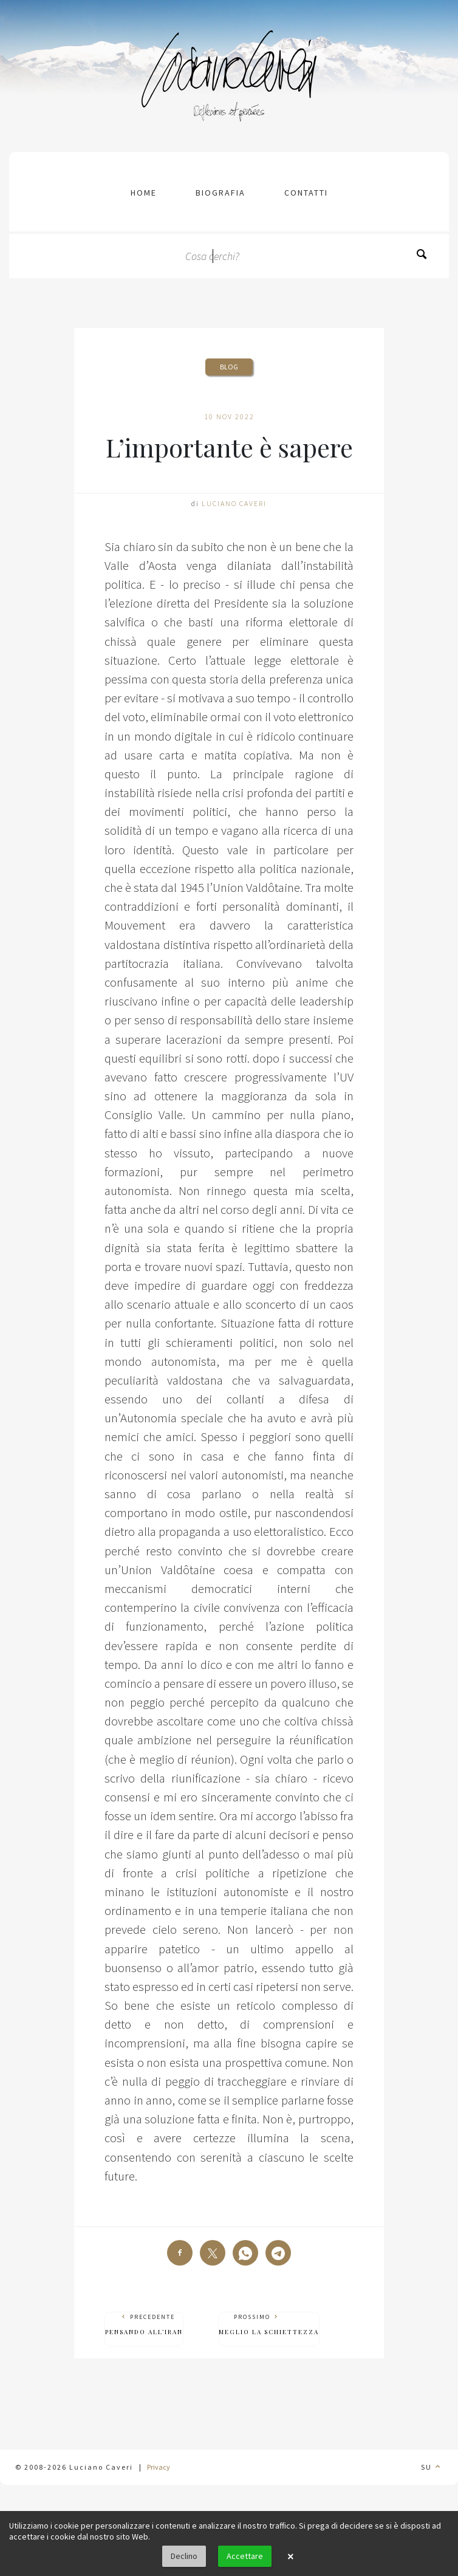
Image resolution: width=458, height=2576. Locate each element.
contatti (306, 192)
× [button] (290, 2556)
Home (144, 192)
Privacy (158, 2467)
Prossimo (269, 2325)
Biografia (220, 192)
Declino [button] (184, 2555)
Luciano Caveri (234, 503)
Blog (229, 366)
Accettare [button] (245, 2555)
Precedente (144, 2325)
